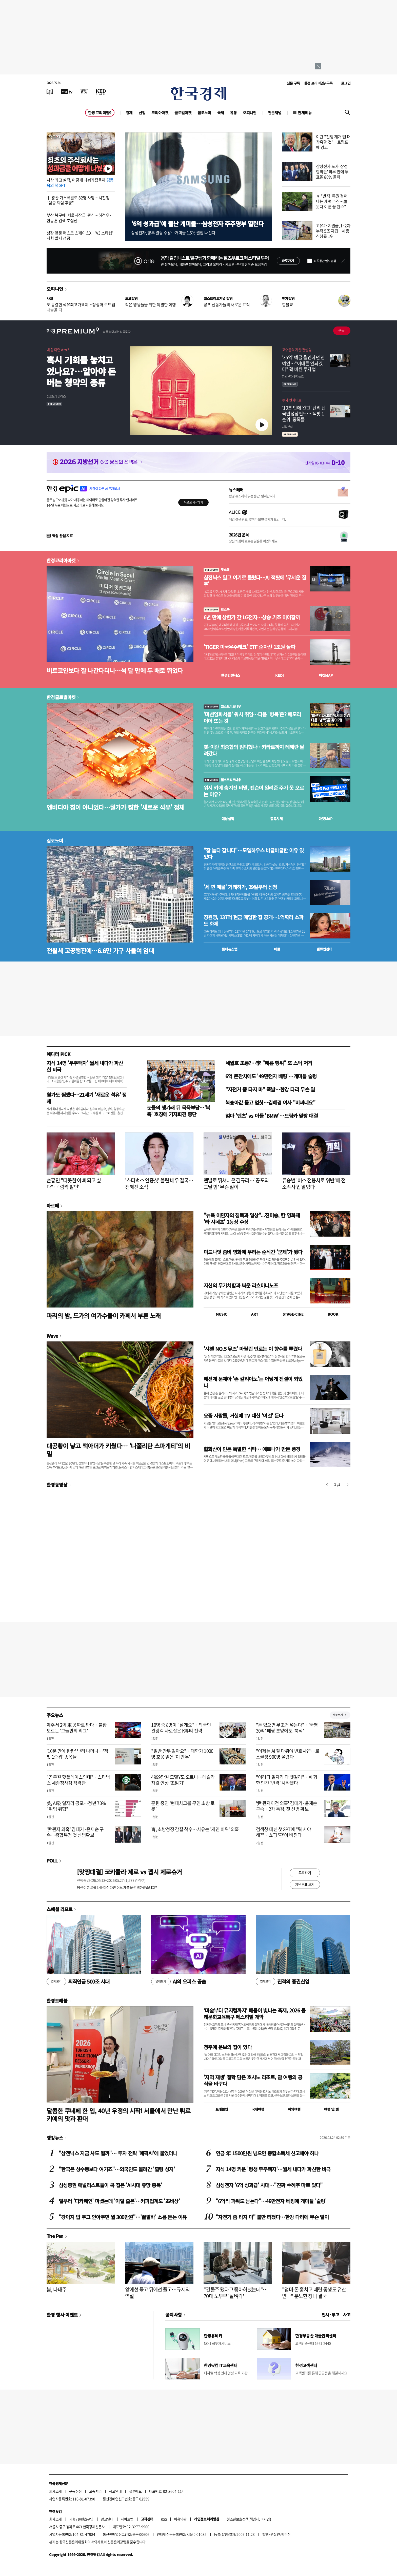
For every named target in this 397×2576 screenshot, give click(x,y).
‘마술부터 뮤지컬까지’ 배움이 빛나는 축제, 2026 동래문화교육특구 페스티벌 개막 (255, 2014)
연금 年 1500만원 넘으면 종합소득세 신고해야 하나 (267, 2153)
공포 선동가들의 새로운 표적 (227, 304)
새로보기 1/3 (340, 1715)
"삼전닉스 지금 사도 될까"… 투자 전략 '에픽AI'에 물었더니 (118, 2153)
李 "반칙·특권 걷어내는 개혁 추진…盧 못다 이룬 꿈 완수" (331, 201)
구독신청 (75, 2491)
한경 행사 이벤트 (62, 2314)
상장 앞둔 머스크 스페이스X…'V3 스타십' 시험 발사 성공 (80, 235)
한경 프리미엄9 (99, 112)
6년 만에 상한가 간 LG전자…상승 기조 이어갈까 (252, 617)
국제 (220, 112)
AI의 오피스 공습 (178, 1981)
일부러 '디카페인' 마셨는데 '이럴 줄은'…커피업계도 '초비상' (119, 2201)
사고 (346, 2315)
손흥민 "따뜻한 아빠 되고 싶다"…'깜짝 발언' (74, 1183)
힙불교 (287, 304)
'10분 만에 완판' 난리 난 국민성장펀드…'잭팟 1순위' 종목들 (304, 413)
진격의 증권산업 (282, 1981)
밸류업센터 (324, 949)
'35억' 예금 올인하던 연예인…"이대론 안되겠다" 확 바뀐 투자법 (303, 363)
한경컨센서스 (230, 675)
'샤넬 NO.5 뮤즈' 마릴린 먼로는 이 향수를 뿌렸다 (253, 1348)
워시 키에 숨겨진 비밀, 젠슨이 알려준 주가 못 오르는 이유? (254, 791)
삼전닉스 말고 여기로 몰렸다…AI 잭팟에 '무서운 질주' (255, 580)
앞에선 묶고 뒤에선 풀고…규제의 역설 (157, 2293)
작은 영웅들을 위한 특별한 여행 (150, 304)
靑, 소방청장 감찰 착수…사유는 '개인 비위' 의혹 (195, 1829)
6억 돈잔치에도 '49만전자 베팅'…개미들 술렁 (271, 1076)
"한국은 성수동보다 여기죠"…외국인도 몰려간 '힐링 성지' (117, 2169)
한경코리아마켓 (61, 560)
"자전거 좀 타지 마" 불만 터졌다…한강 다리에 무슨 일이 (272, 2217)
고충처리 (95, 2491)
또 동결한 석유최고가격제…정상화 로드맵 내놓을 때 (81, 307)
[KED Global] (101, 91)
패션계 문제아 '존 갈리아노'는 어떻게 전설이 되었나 (253, 1382)
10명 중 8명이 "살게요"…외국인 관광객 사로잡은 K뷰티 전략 (181, 1727)
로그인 (345, 83)
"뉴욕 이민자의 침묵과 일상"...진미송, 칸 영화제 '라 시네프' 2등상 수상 (252, 1218)
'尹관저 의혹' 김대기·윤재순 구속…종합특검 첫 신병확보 (75, 1832)
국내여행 (258, 2109)
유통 (233, 112)
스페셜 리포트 (60, 1909)
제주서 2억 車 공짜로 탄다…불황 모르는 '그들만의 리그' (77, 1727)
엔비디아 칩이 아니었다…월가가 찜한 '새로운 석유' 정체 (116, 807)
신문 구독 (293, 83)
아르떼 (53, 1205)
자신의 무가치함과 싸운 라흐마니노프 (241, 1285)
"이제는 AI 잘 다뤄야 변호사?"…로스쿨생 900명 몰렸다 (288, 1753)
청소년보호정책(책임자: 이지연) (249, 2519)
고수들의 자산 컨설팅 (296, 349)
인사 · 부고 (330, 2315)
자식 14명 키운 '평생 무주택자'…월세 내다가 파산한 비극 (273, 2169)
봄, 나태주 (56, 2289)
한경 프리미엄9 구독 (318, 83)
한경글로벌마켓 (61, 697)
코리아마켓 (159, 112)
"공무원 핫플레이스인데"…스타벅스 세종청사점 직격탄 (78, 1780)
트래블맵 (221, 2109)
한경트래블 (57, 2000)
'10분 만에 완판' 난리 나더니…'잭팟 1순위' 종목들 (77, 1753)
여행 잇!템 (331, 2109)
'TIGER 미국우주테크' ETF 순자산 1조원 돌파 (249, 647)
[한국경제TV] (66, 91)
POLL (52, 1860)
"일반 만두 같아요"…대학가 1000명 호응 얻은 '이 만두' (182, 1753)
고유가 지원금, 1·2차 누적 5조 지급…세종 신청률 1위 (333, 230)
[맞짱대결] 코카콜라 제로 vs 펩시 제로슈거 (129, 1871)
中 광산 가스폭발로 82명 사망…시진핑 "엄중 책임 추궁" (78, 200)
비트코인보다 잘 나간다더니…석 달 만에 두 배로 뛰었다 (115, 670)
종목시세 (276, 818)
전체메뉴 (305, 112)
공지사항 (173, 2314)
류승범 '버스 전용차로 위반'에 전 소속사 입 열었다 (313, 1183)
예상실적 (228, 818)
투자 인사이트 (292, 399)
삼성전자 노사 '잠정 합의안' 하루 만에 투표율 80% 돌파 (332, 171)
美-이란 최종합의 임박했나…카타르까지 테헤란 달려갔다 (254, 750)
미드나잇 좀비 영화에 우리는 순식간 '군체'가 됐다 (253, 1252)
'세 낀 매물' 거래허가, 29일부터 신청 (240, 887)
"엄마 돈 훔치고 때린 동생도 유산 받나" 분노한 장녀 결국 (314, 2293)
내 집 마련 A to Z (58, 349)
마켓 (326, 675)
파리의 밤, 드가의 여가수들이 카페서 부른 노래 (104, 1315)
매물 (277, 949)
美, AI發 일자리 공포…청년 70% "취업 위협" (76, 1806)
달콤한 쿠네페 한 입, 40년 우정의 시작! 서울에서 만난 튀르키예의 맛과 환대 (118, 2114)
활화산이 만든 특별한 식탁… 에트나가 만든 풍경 (252, 1449)
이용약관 (180, 2519)
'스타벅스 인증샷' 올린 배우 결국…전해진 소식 (159, 1183)
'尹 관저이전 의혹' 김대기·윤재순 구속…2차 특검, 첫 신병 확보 (286, 1806)
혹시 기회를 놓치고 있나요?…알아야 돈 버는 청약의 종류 (81, 371)
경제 (129, 112)
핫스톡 (216, 569)
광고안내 (115, 2491)
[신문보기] (50, 91)
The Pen (55, 2236)
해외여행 (294, 2109)
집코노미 (204, 112)
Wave (52, 1335)
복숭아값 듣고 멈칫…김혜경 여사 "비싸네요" (270, 1102)
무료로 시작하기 (193, 502)
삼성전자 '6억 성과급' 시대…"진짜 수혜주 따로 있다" (269, 2185)
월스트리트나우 (222, 706)
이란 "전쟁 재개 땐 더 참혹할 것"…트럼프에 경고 (333, 141)
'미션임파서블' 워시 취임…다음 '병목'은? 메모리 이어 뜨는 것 (252, 717)
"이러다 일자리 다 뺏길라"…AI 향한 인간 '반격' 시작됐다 (286, 1780)
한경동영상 (57, 1484)
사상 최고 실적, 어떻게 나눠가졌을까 (80, 182)
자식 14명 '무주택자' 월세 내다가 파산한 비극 (85, 1066)
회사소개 (55, 2491)
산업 (142, 112)
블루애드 (135, 2491)
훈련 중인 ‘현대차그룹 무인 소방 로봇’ (183, 1806)
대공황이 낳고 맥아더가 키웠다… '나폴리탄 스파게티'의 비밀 (118, 1449)
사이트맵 (127, 2519)
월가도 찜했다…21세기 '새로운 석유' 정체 (87, 1098)
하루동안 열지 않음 (325, 261)
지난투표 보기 (304, 1884)
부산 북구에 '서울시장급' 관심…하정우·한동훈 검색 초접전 (79, 217)
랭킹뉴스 (55, 2137)
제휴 (72, 2519)
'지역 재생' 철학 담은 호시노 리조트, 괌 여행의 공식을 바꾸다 (253, 2080)
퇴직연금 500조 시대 (78, 1981)
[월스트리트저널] (84, 91)
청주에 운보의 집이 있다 (228, 2047)
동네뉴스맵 (229, 949)
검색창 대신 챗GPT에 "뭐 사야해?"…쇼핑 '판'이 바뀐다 (283, 1832)
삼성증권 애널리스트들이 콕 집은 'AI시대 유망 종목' (110, 2185)
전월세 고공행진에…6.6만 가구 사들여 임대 (100, 950)
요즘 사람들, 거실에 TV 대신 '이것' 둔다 (243, 1415)
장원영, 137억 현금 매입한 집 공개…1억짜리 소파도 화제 (253, 920)
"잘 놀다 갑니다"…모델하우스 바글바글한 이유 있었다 (254, 853)
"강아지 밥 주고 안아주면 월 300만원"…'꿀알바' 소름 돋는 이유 (123, 2217)
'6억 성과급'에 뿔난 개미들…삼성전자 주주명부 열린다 (197, 223)
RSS (164, 2519)
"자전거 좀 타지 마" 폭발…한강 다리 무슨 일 (270, 1089)
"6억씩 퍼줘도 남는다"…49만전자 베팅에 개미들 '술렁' (271, 2201)
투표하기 (305, 1872)
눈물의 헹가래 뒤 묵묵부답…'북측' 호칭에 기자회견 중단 (178, 1111)
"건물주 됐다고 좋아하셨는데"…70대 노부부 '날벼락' (236, 2293)
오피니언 (249, 112)
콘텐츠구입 (85, 2519)
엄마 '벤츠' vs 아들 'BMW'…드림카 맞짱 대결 (271, 1115)
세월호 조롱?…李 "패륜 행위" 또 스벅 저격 (268, 1063)
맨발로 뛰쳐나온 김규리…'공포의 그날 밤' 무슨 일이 (236, 1183)
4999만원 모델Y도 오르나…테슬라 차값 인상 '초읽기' (183, 1780)
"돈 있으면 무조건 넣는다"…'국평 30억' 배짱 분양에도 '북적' (287, 1727)
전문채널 (275, 112)
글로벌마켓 (182, 112)
